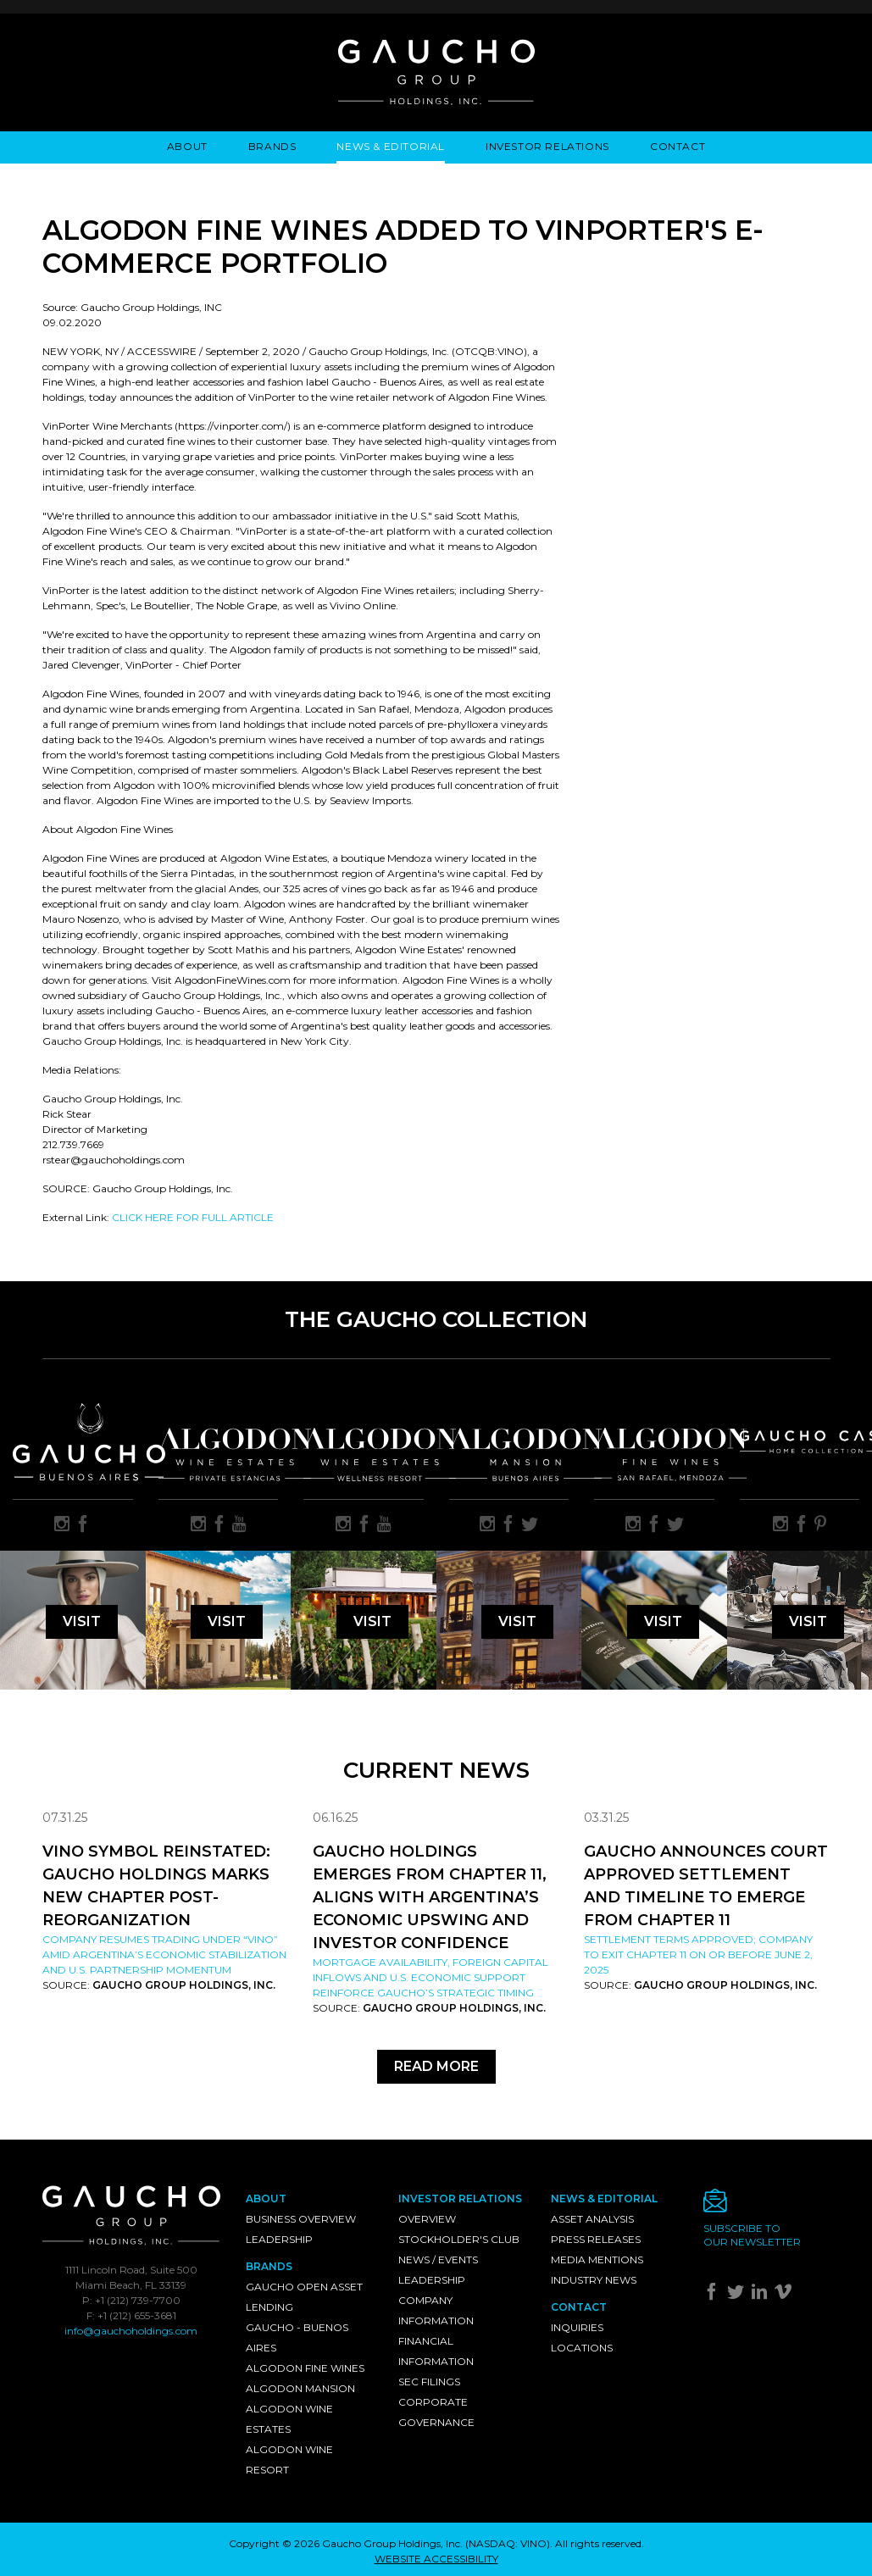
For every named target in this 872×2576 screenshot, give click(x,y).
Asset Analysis (592, 2218)
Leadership (279, 2239)
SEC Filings (429, 2381)
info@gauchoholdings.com (130, 2330)
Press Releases (596, 2239)
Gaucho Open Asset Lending (304, 2296)
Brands (272, 146)
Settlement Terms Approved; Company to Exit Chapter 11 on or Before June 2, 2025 (698, 1954)
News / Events (438, 2259)
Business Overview (301, 2218)
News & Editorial (390, 146)
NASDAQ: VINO (508, 2543)
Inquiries (577, 2327)
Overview (427, 2218)
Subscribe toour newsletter (752, 2235)
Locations (582, 2347)
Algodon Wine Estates (289, 2418)
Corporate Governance (436, 2412)
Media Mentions (597, 2259)
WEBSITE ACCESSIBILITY (436, 2558)
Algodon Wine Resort (289, 2459)
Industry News (593, 2279)
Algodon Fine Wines (305, 2368)
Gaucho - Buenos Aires (297, 2337)
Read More (436, 2066)
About (187, 146)
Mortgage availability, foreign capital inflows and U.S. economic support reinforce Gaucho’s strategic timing (430, 1977)
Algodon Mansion (300, 2388)
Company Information (436, 2310)
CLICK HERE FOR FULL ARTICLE (193, 1217)
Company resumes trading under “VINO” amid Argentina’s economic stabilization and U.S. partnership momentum (164, 1954)
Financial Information (436, 2351)
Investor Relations (547, 146)
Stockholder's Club (458, 2239)
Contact (677, 146)
